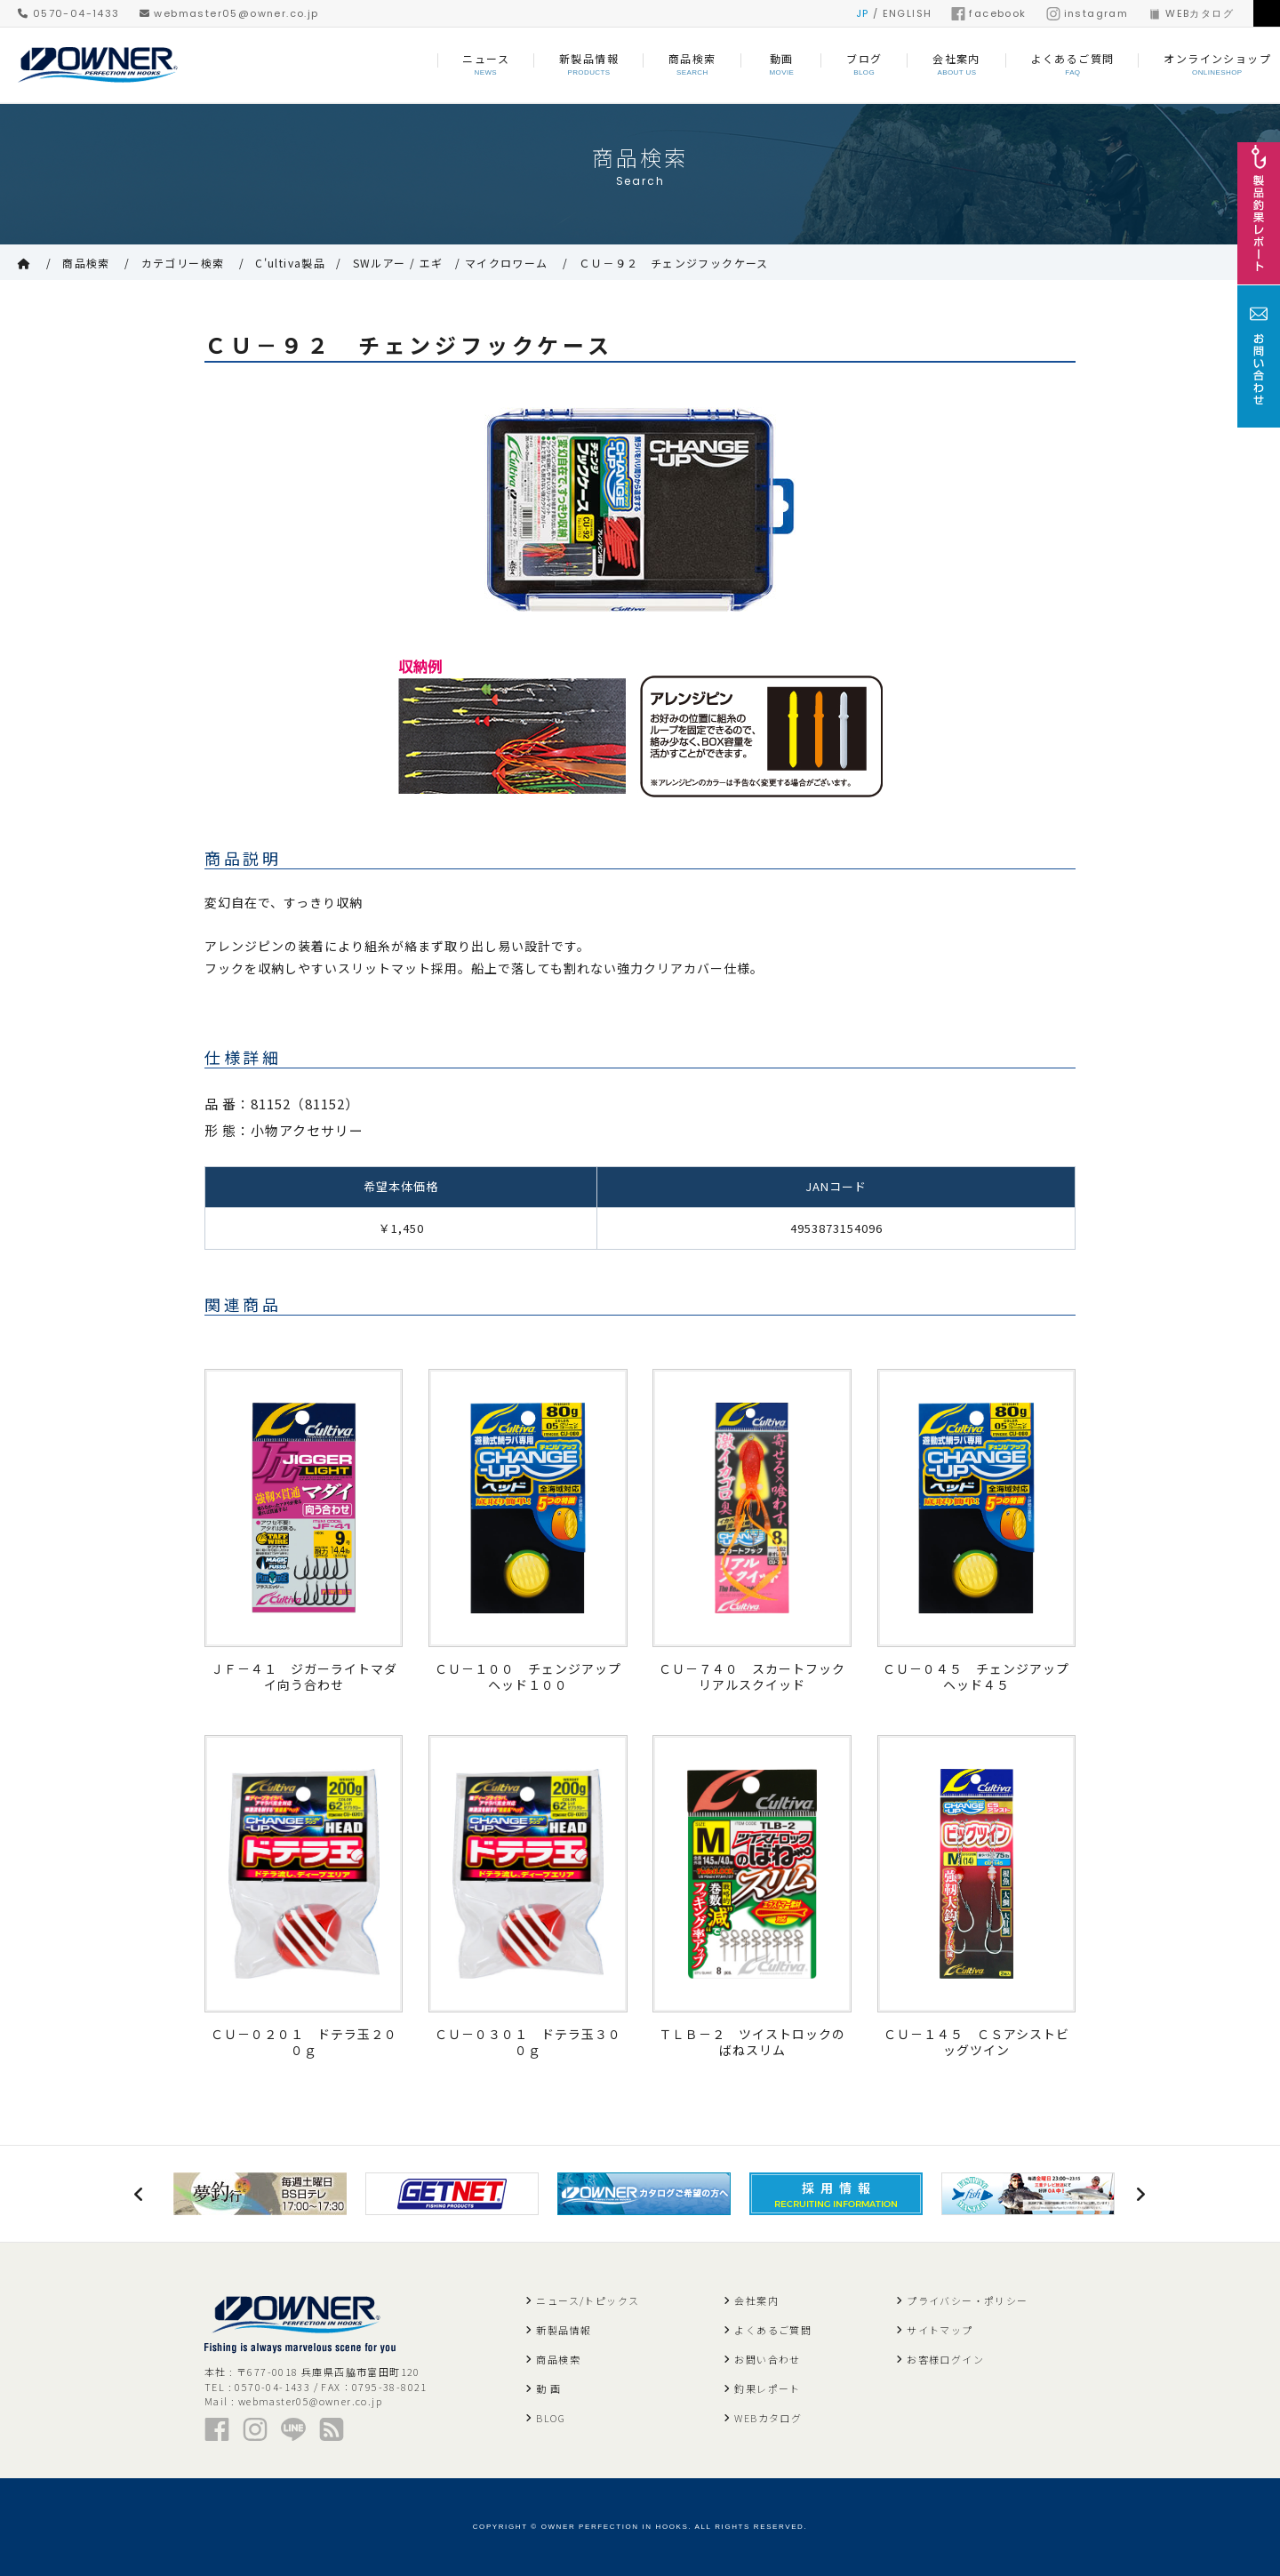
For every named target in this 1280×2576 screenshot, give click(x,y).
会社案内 (756, 2300)
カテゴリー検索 (183, 262)
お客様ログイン (945, 2359)
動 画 (548, 2388)
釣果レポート (767, 2388)
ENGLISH (907, 13)
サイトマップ (939, 2330)
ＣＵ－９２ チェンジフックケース (673, 262)
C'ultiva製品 (290, 262)
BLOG (550, 2418)
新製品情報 (563, 2330)
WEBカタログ (1191, 13)
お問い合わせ (767, 2359)
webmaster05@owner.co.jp (229, 13)
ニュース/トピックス (587, 2300)
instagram (1087, 13)
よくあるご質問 (773, 2330)
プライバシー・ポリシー (967, 2300)
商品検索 (86, 262)
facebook (988, 13)
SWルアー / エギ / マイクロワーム (450, 262)
